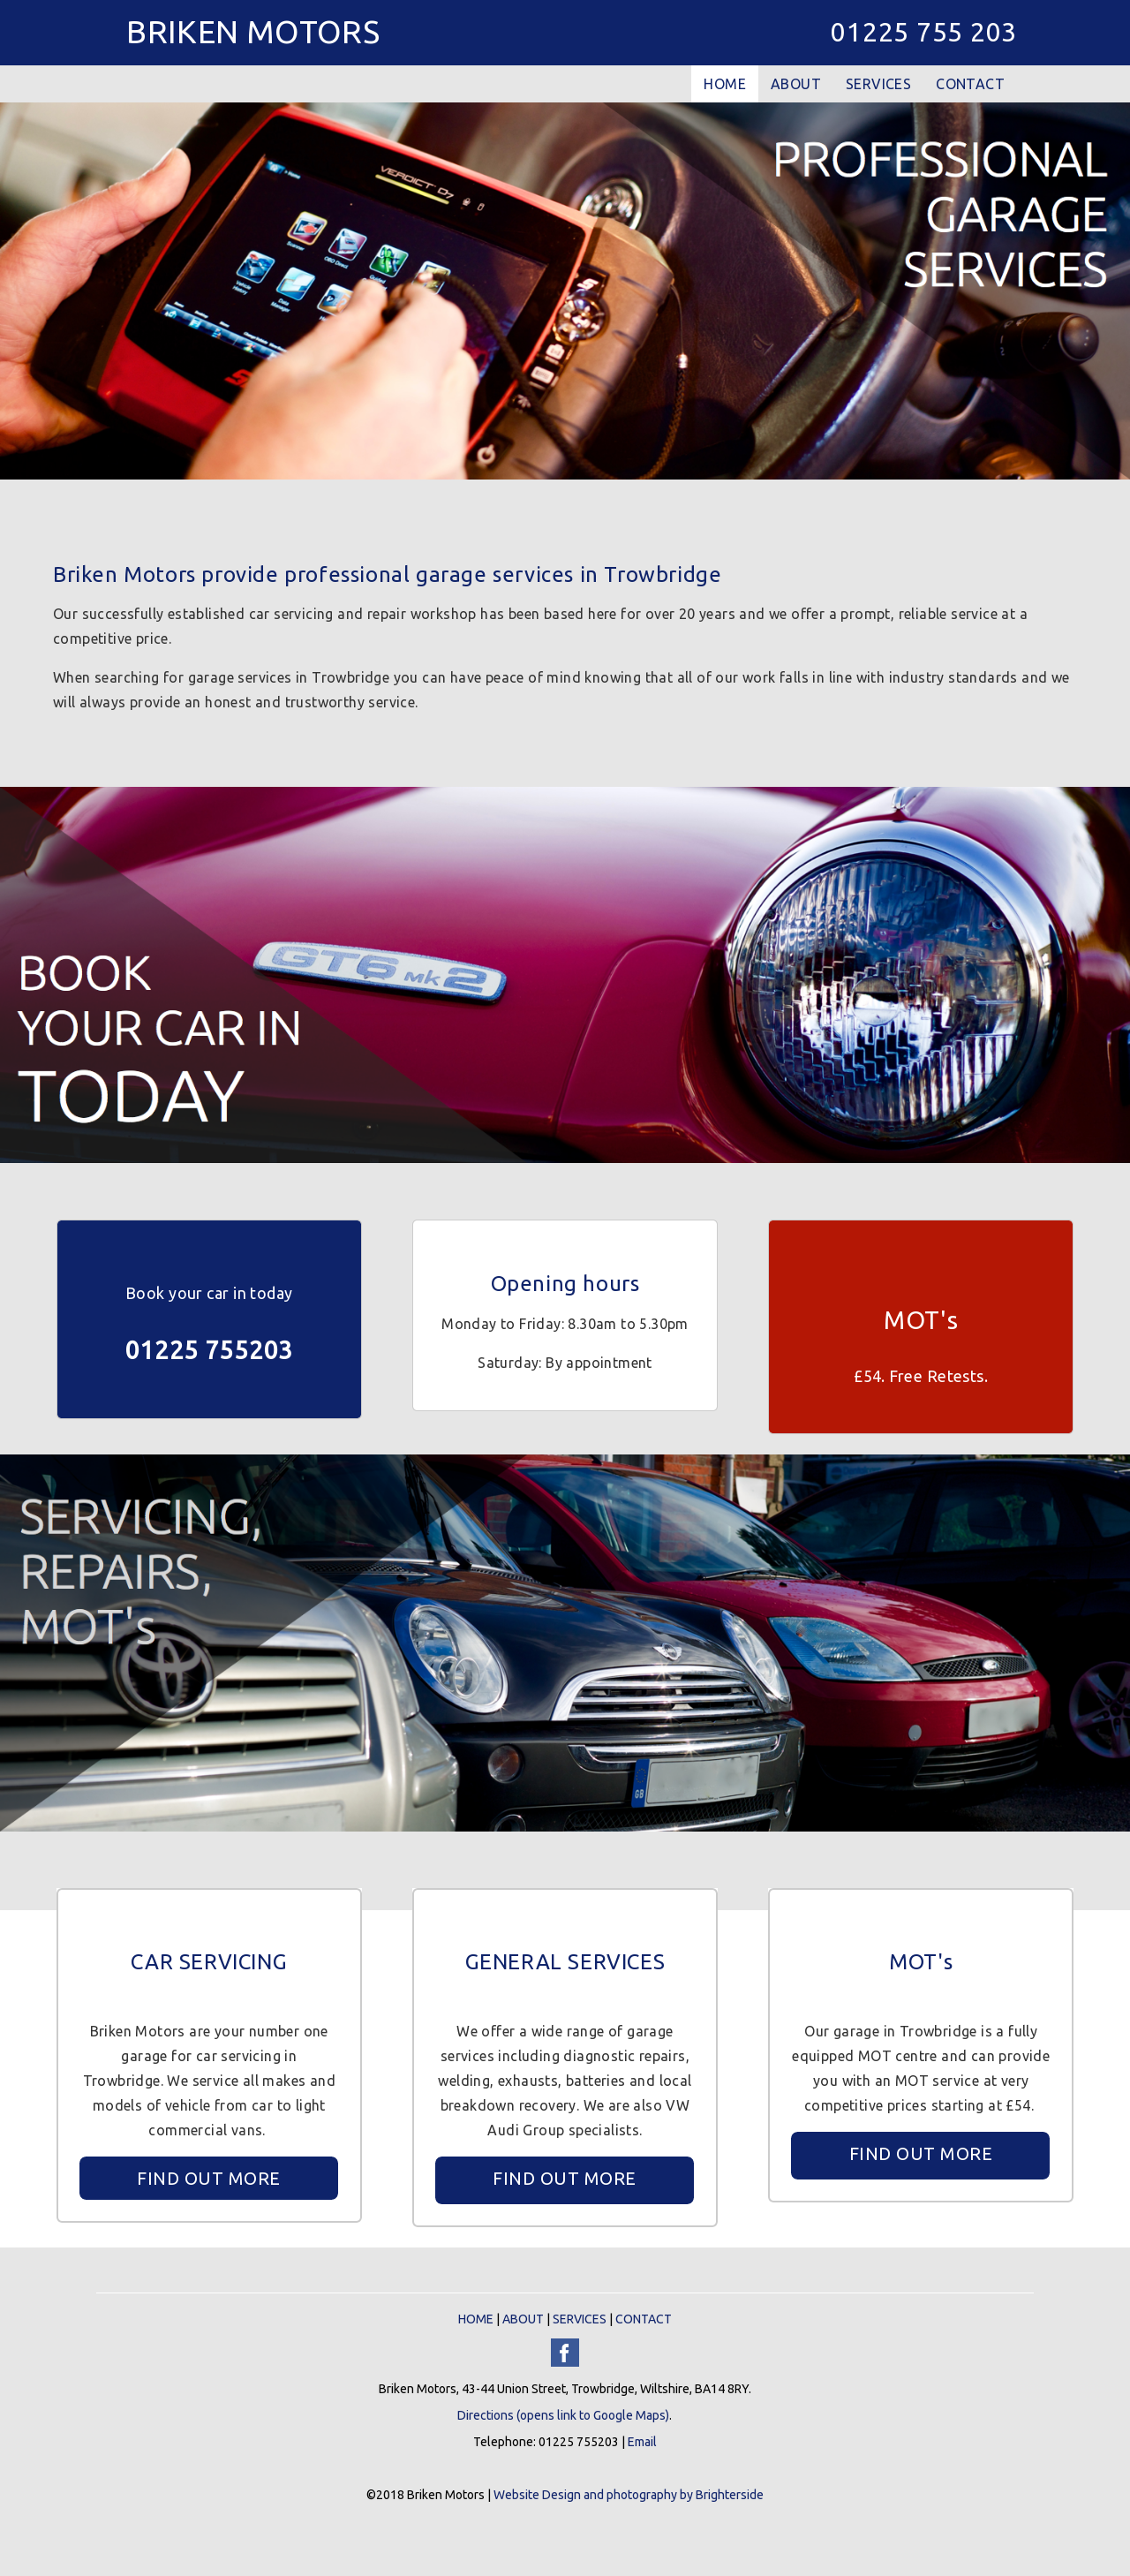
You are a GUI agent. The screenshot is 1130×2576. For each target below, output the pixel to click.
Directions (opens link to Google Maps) (563, 2415)
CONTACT (970, 84)
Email (642, 2442)
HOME (725, 84)
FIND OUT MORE (209, 2178)
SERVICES (878, 84)
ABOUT (796, 84)
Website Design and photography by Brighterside (628, 2495)
